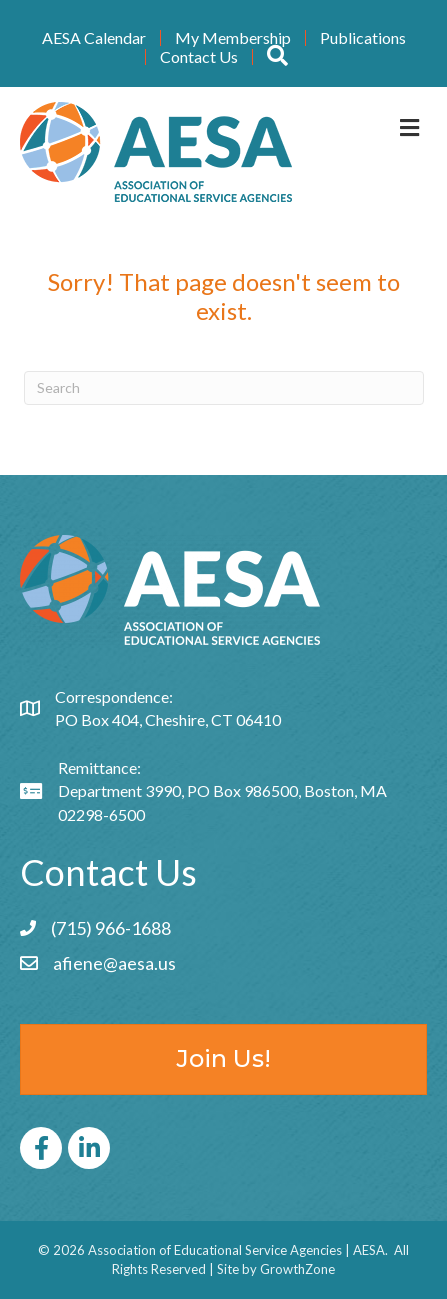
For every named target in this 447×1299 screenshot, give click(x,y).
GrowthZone (297, 1269)
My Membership (233, 38)
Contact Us (199, 57)
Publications (363, 38)
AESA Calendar (94, 38)
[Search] (224, 388)
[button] (277, 56)
